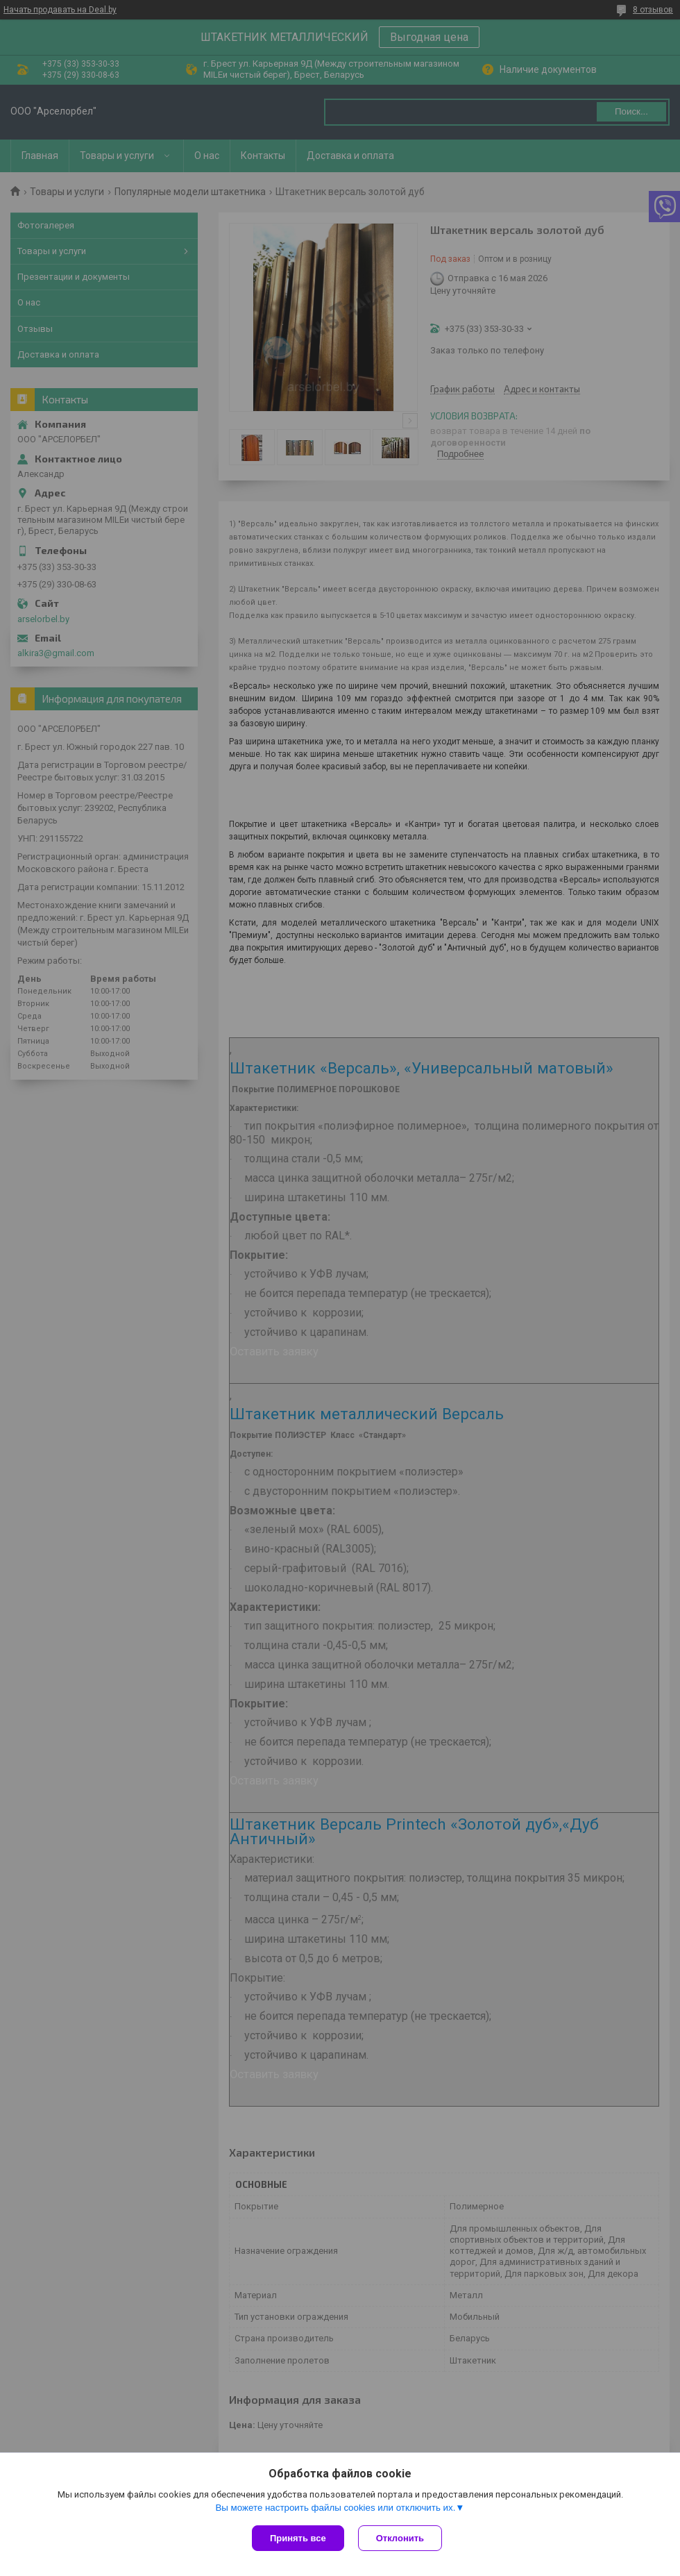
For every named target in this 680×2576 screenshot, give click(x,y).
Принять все (298, 2538)
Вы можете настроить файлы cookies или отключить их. (335, 2507)
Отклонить (400, 2538)
